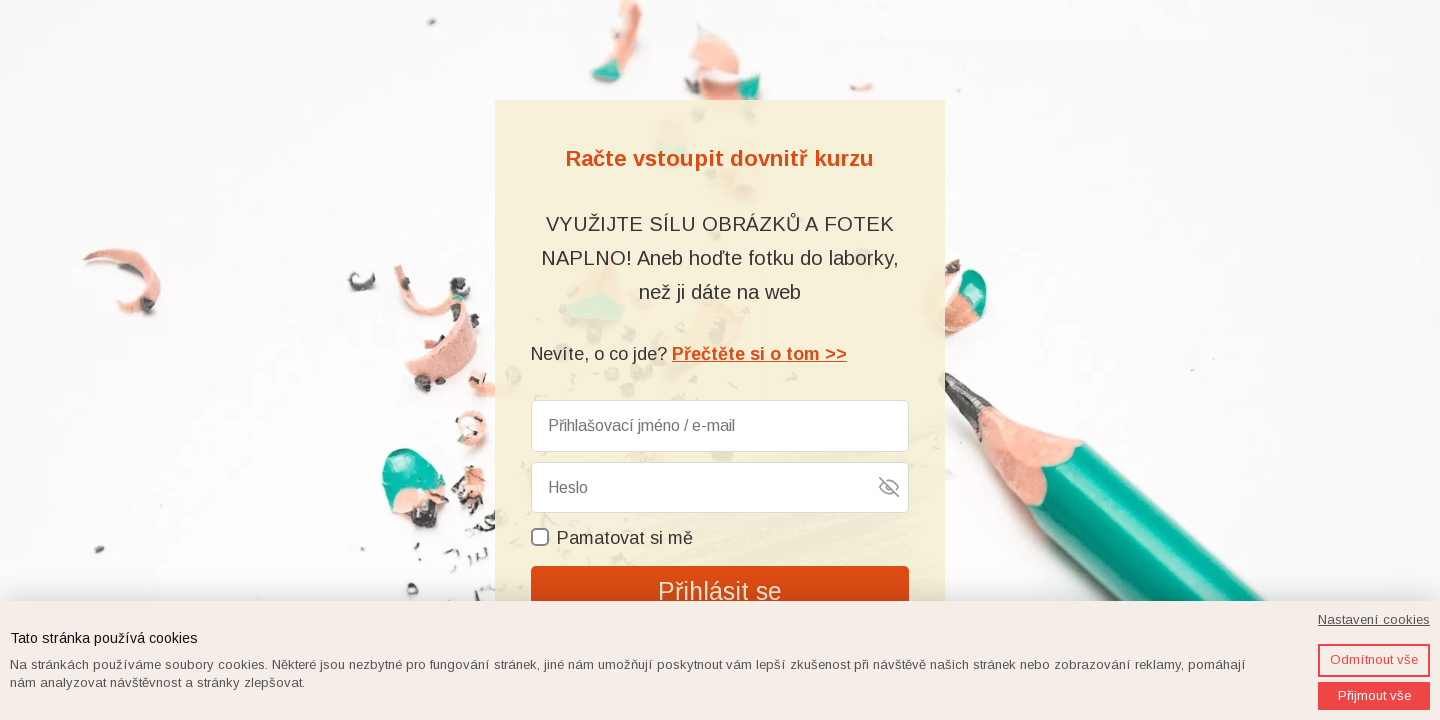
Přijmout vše (1374, 695)
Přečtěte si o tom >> (759, 354)
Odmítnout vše (1374, 659)
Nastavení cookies (1374, 619)
